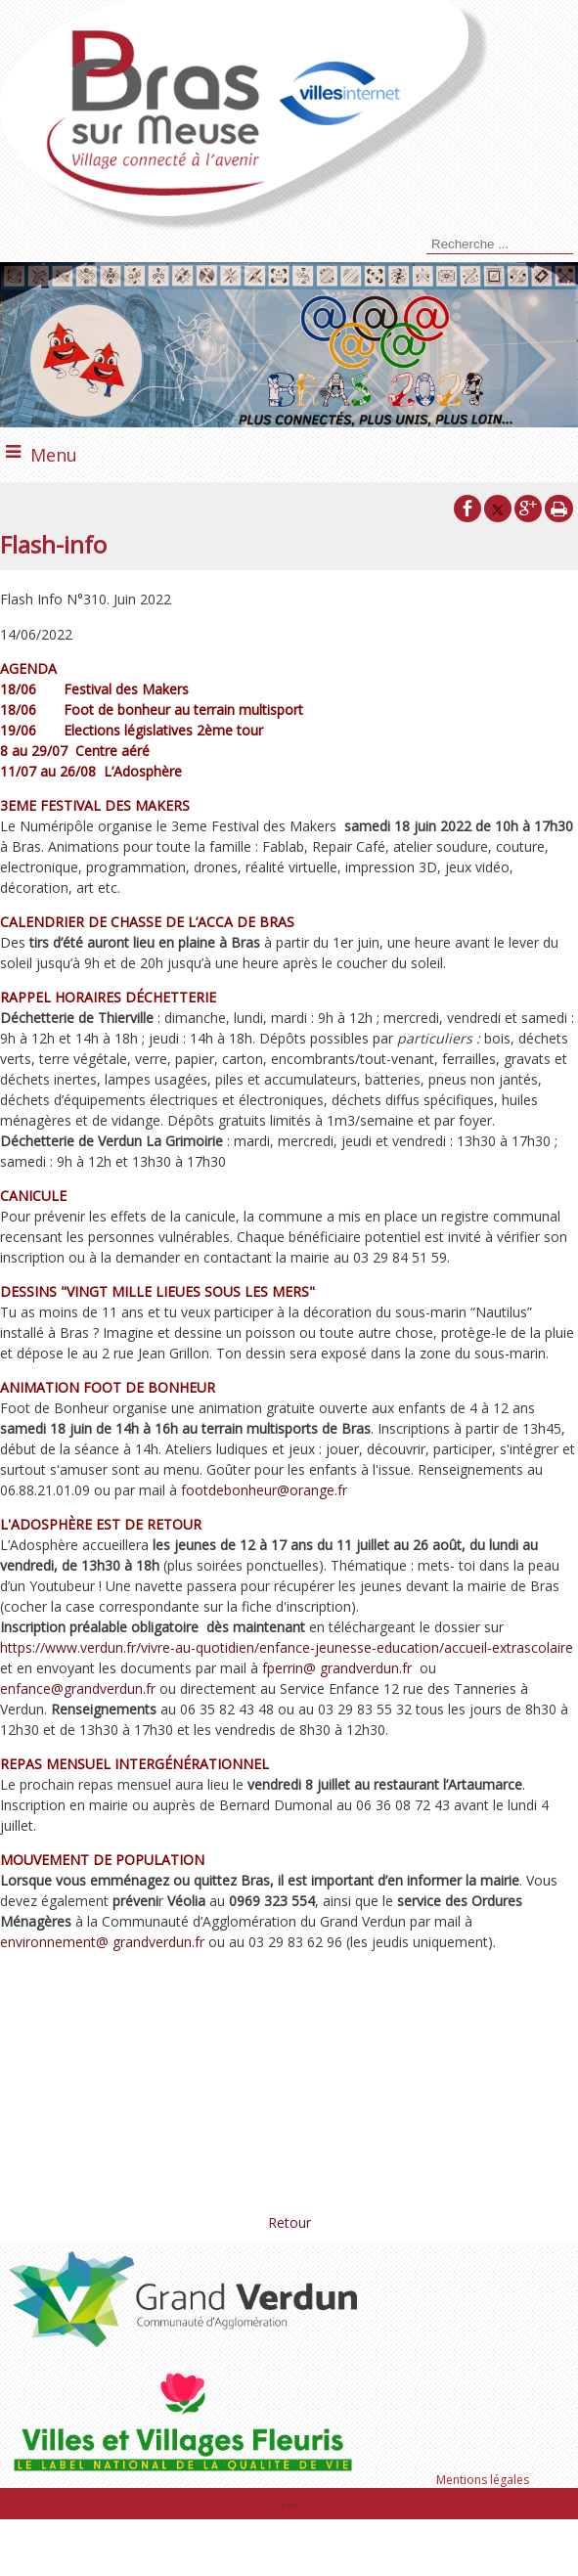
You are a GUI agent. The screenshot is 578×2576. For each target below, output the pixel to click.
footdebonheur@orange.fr (264, 1490)
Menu (53, 454)
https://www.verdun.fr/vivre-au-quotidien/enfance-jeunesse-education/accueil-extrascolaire (286, 1647)
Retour (289, 2222)
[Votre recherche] (499, 244)
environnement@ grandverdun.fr (102, 1941)
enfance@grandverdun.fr (78, 1688)
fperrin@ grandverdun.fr (337, 1668)
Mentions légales (482, 2479)
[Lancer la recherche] (423, 246)
